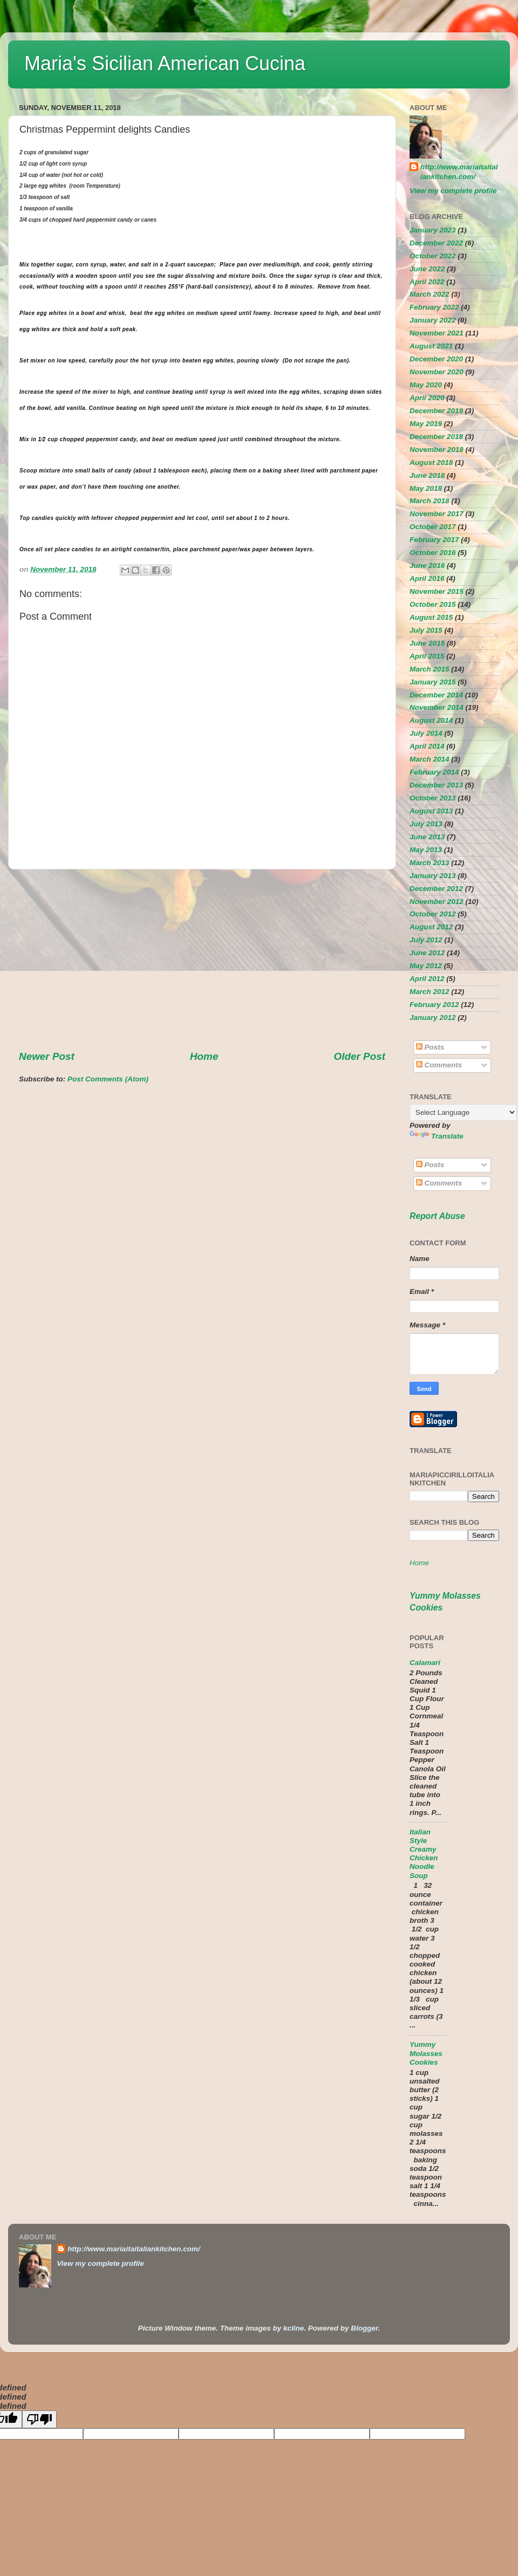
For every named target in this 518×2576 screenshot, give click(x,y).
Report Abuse (437, 1216)
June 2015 (427, 643)
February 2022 (434, 307)
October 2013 (433, 798)
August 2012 (431, 927)
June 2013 (427, 837)
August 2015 (431, 617)
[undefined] (39, 2419)
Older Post (359, 1056)
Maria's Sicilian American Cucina (164, 63)
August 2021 (431, 346)
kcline (293, 2328)
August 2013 (431, 811)
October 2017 (433, 527)
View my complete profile (453, 191)
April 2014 (427, 746)
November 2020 (437, 372)
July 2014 (426, 733)
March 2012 (429, 992)
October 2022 (433, 256)
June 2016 (427, 565)
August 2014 (431, 720)
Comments (439, 1065)
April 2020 (427, 398)
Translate (437, 1136)
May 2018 (426, 488)
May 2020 (426, 385)
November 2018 (437, 450)
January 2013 (433, 876)
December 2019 (436, 411)
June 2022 (427, 269)
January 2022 (433, 320)
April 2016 (427, 578)
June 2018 (427, 475)
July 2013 (426, 824)
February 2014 (434, 772)
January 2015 (433, 682)
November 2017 (437, 514)
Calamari (425, 1663)
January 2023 (433, 230)
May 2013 (426, 850)
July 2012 (426, 940)
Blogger (364, 2328)
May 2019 (426, 424)
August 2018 (431, 462)
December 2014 (436, 695)
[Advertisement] (202, 959)
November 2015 (437, 591)
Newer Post (46, 1056)
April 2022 (427, 282)
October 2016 (433, 553)
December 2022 (436, 243)
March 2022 (429, 294)
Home (204, 1056)
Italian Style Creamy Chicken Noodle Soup (424, 1854)
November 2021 (437, 333)
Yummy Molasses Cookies (426, 2053)
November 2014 (437, 707)
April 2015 (427, 656)
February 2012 (434, 1005)
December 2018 (436, 437)
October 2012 (433, 914)
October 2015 (433, 604)
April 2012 (427, 979)
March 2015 (429, 669)
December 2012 (436, 889)
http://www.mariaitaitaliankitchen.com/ (459, 172)
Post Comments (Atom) (107, 1079)
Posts (430, 1047)
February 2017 (434, 540)
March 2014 (429, 759)
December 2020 (436, 359)
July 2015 (426, 630)
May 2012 (426, 966)
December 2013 (436, 785)
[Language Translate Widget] (463, 1112)
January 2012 (433, 1017)
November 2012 (437, 902)
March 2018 (429, 501)
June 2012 (427, 953)
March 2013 (429, 863)
